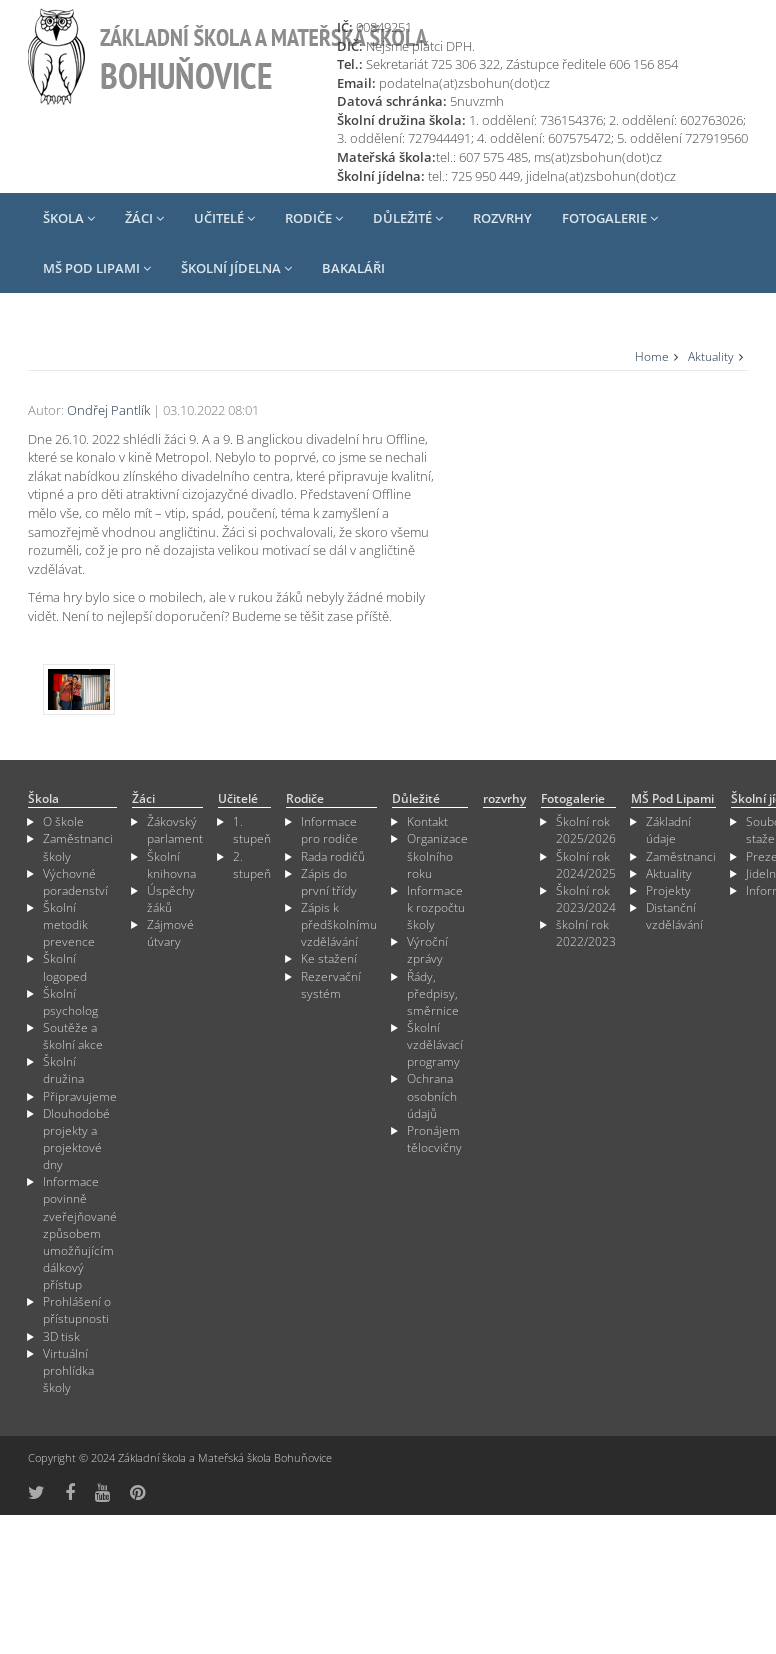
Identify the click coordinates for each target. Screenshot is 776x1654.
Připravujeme (80, 1099)
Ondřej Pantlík (108, 410)
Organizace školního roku (437, 859)
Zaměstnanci (681, 859)
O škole (63, 825)
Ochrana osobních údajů (432, 1099)
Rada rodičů (333, 859)
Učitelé (224, 218)
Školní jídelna (236, 268)
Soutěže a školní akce (73, 1040)
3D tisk (61, 1339)
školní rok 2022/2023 (586, 937)
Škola (69, 218)
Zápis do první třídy (329, 886)
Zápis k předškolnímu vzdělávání (339, 928)
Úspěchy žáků (171, 903)
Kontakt (427, 825)
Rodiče (314, 218)
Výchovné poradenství (75, 886)
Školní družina (63, 1074)
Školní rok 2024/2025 (586, 868)
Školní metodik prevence (69, 928)
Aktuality (711, 356)
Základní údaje (668, 834)
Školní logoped (65, 971)
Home (652, 356)
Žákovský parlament (175, 834)
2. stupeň (252, 868)
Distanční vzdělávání (674, 920)
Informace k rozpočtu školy (436, 911)
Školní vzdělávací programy (435, 1048)
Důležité (408, 218)
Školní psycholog (70, 1006)
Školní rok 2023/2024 (586, 903)
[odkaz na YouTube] (102, 1496)
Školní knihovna (171, 868)
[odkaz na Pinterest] (137, 1496)
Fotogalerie (610, 218)
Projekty (668, 894)
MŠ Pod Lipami (97, 268)
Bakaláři (353, 268)
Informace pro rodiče (329, 834)
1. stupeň (252, 834)
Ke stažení (329, 962)
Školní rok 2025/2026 (586, 834)
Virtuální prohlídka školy (68, 1374)
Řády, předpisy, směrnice (433, 996)
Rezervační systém (331, 988)
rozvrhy (502, 218)
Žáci (144, 218)
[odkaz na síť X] (36, 1496)
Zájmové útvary (170, 937)
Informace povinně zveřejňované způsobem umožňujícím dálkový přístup (80, 1237)
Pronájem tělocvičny (434, 1143)
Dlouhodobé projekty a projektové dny (76, 1143)
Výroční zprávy (427, 954)
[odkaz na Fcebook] (70, 1496)
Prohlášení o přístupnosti (77, 1314)
